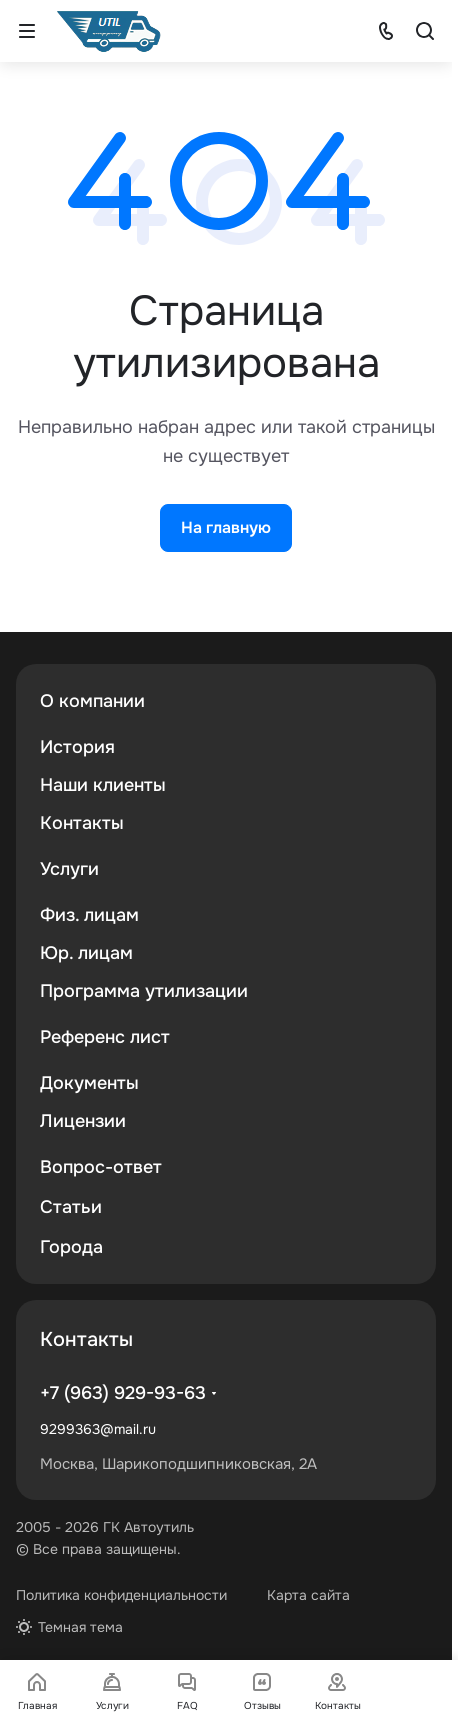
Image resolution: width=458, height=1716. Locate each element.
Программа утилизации (144, 991)
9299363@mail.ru (98, 1429)
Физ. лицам (89, 915)
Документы (89, 1083)
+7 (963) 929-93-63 (123, 1393)
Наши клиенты (103, 785)
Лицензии (83, 1121)
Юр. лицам (86, 953)
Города (71, 1247)
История (77, 747)
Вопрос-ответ (101, 1167)
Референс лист (105, 1037)
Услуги (69, 869)
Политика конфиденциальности (121, 1595)
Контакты (82, 823)
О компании (92, 701)
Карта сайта (308, 1595)
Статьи (71, 1207)
